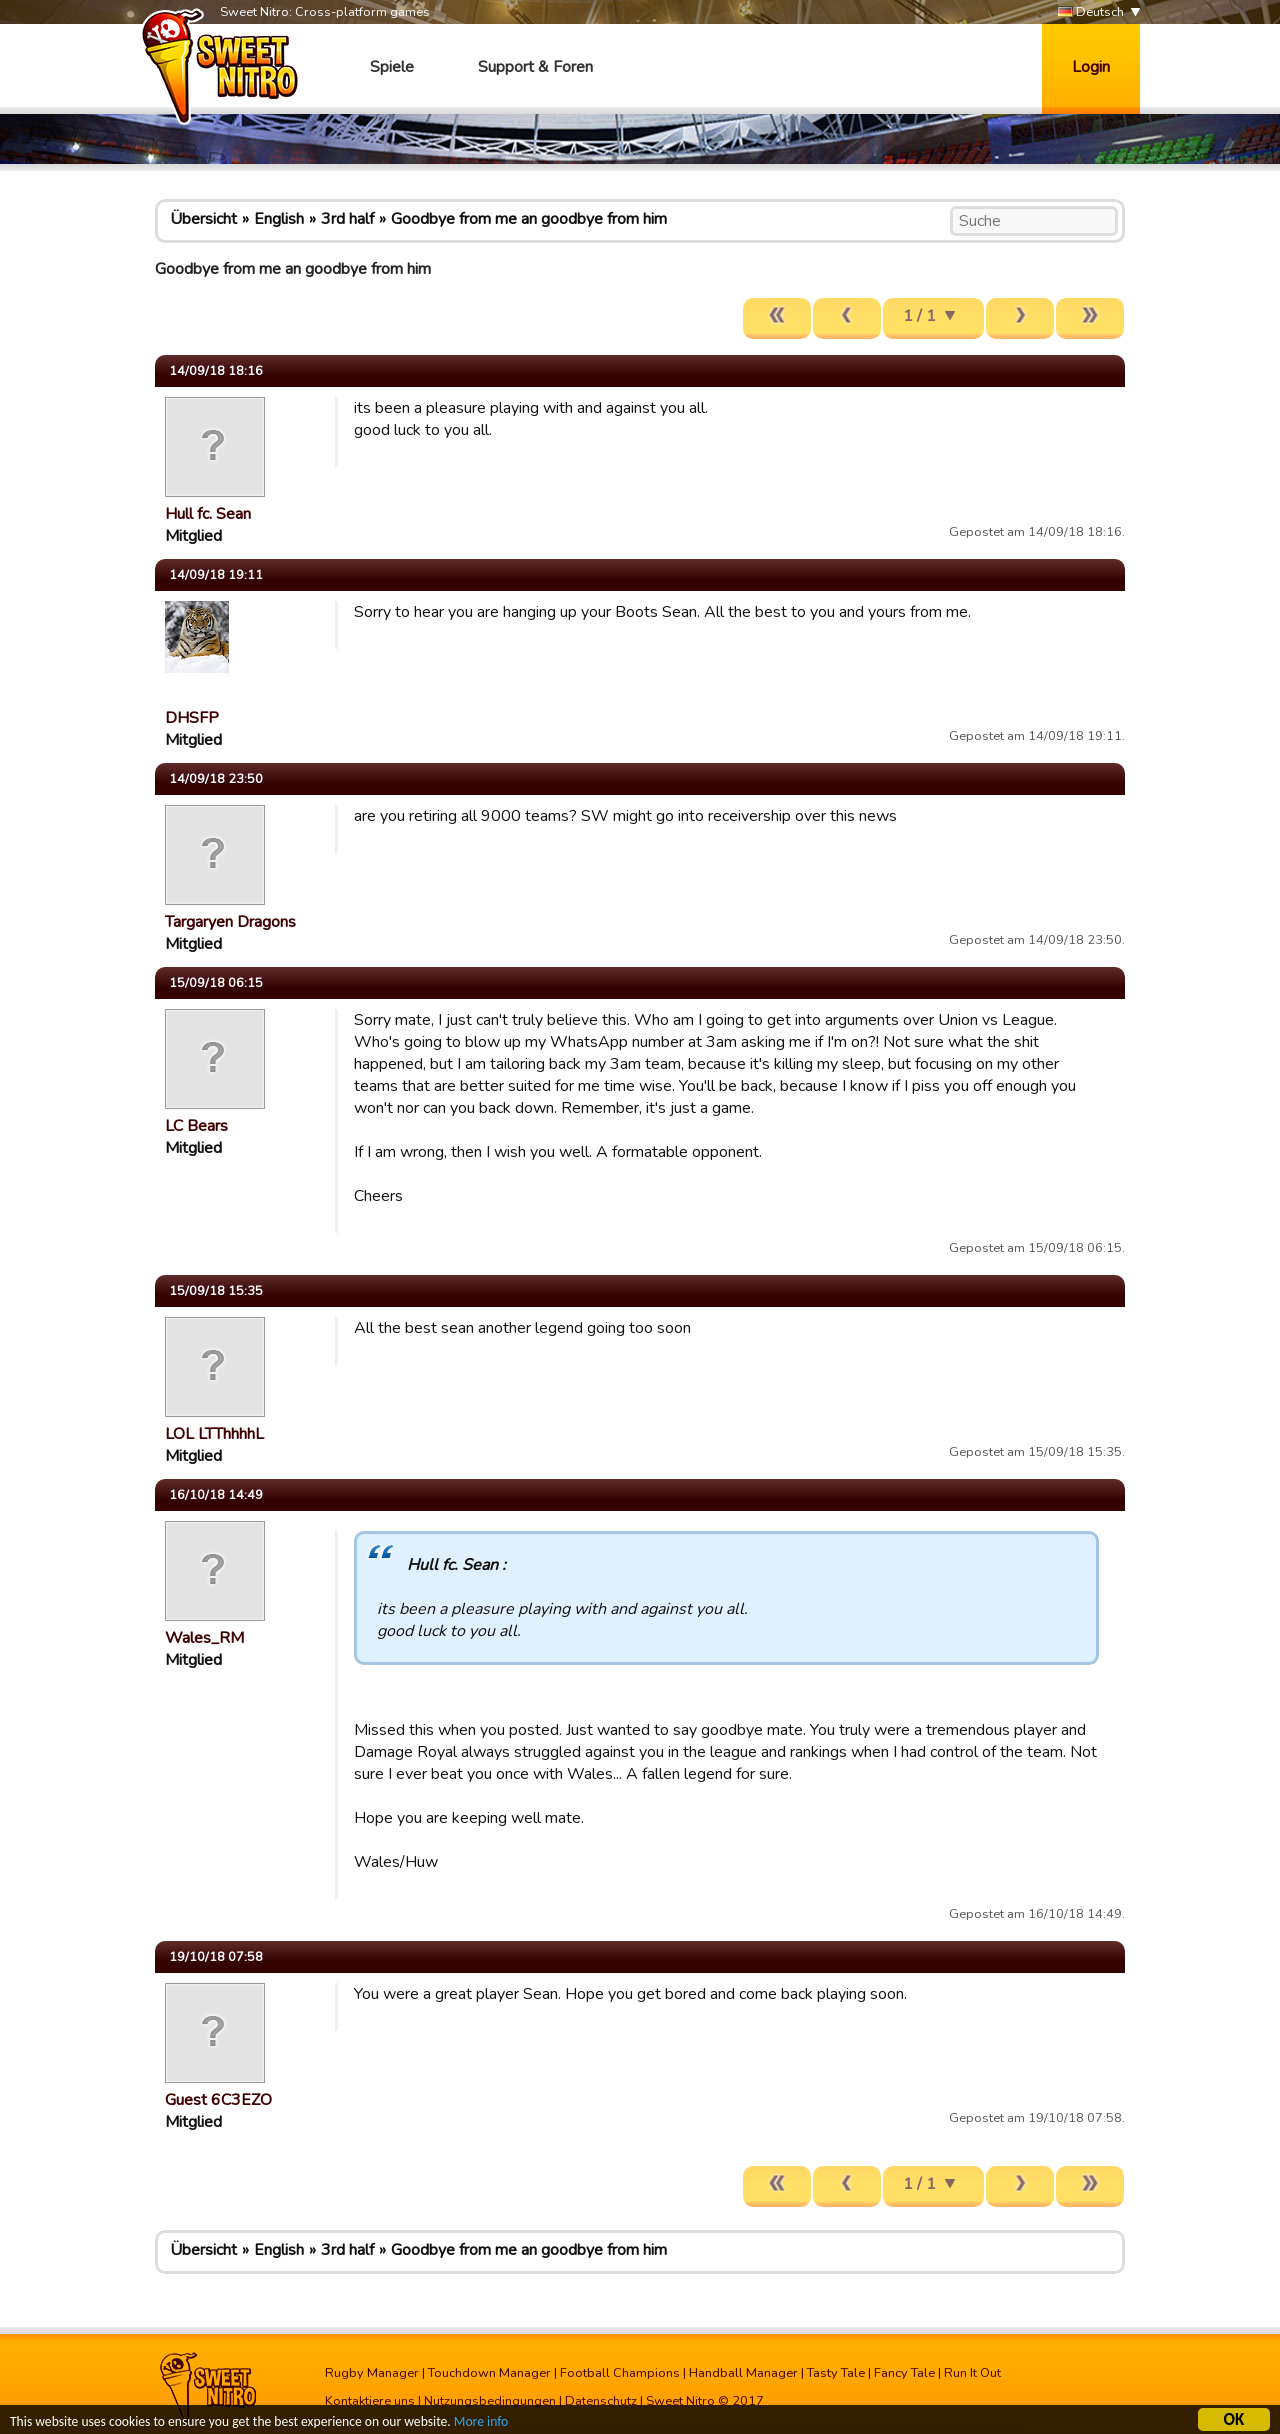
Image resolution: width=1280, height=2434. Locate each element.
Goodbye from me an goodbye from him (529, 219)
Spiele (392, 67)
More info (481, 2424)
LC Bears (196, 1126)
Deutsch (1090, 12)
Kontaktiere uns (370, 2401)
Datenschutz (601, 2401)
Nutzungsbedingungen (490, 2401)
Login (1091, 67)
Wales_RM (204, 1638)
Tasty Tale (836, 2373)
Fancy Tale (904, 2373)
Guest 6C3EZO (218, 2100)
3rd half (347, 219)
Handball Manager (743, 2373)
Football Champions (620, 2373)
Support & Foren (535, 67)
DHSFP (192, 718)
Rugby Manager (372, 2373)
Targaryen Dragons (230, 922)
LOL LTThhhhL (214, 1434)
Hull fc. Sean (208, 514)
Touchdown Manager (489, 2373)
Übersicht (203, 219)
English (279, 219)
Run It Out (972, 2373)
